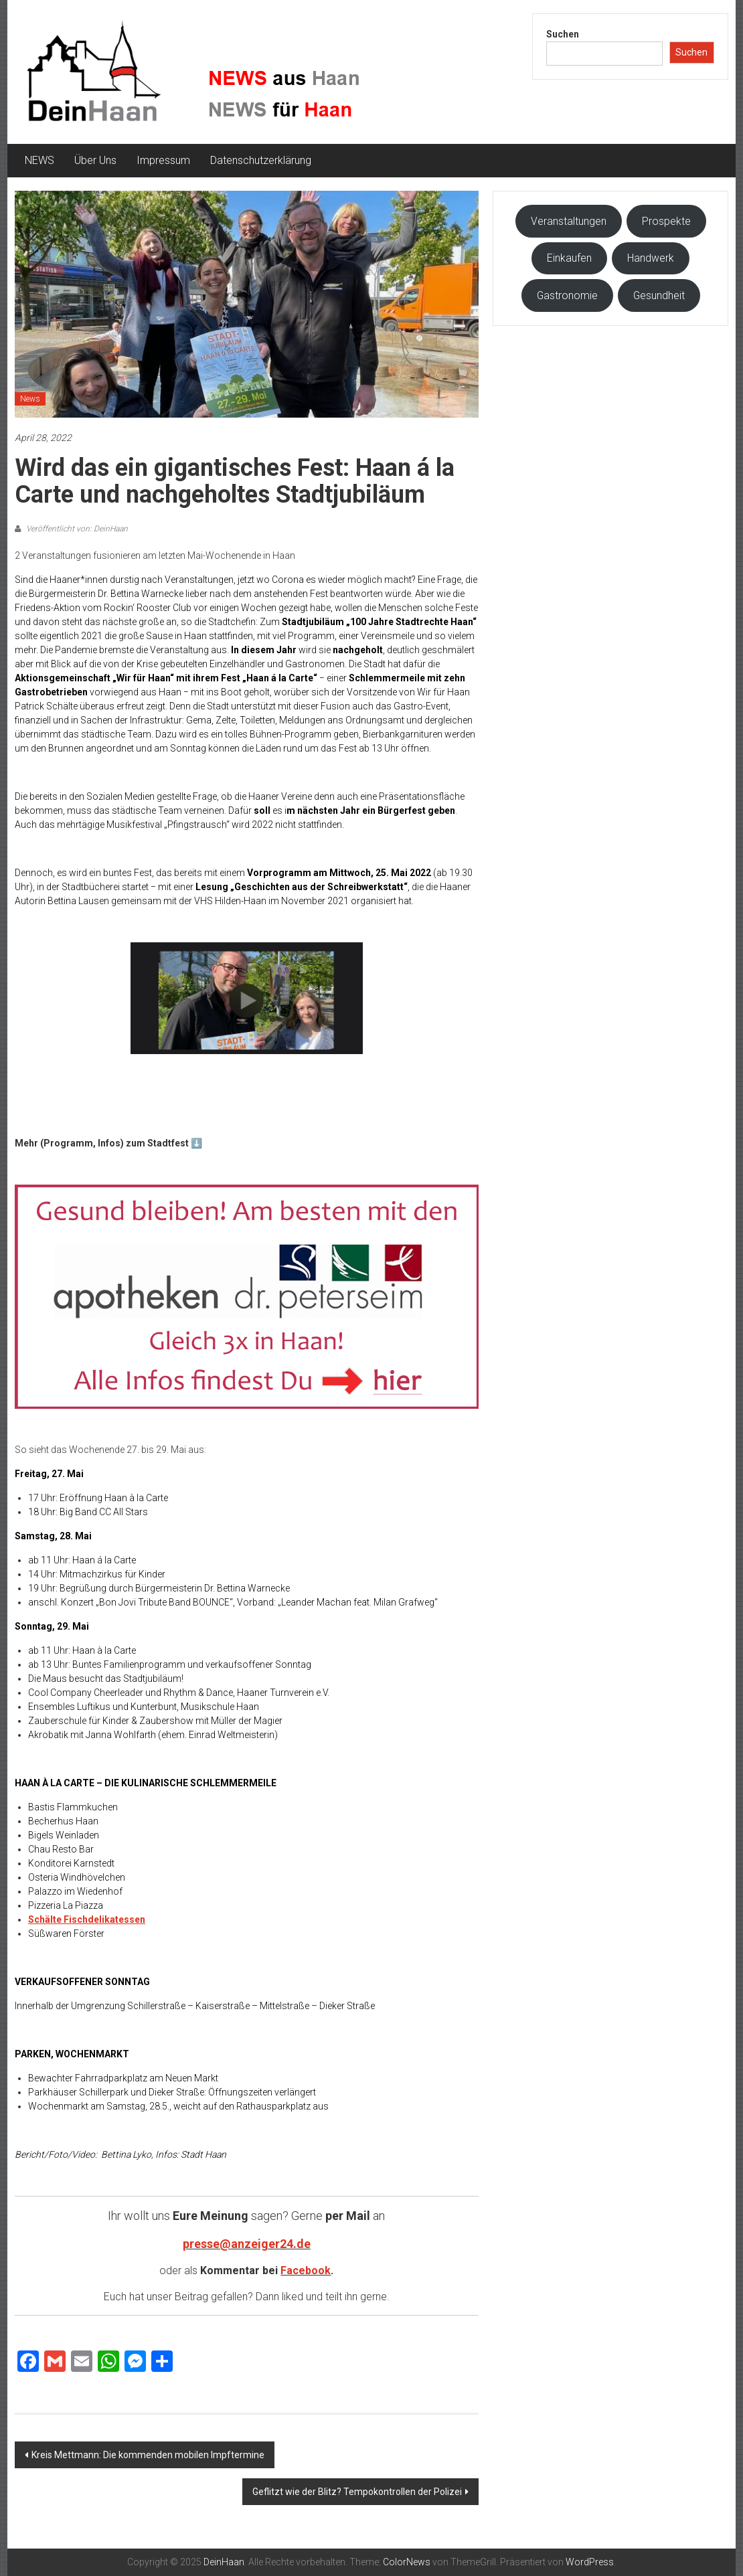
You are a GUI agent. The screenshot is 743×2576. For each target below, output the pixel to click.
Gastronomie (567, 295)
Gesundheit (659, 295)
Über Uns (95, 160)
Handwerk (650, 258)
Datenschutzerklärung (260, 160)
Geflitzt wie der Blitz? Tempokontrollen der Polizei (357, 2491)
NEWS (39, 160)
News (30, 399)
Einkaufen (569, 258)
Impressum (163, 160)
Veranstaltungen (568, 221)
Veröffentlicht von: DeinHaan (76, 528)
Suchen (562, 34)
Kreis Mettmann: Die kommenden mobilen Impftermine (147, 2455)
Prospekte (666, 221)
